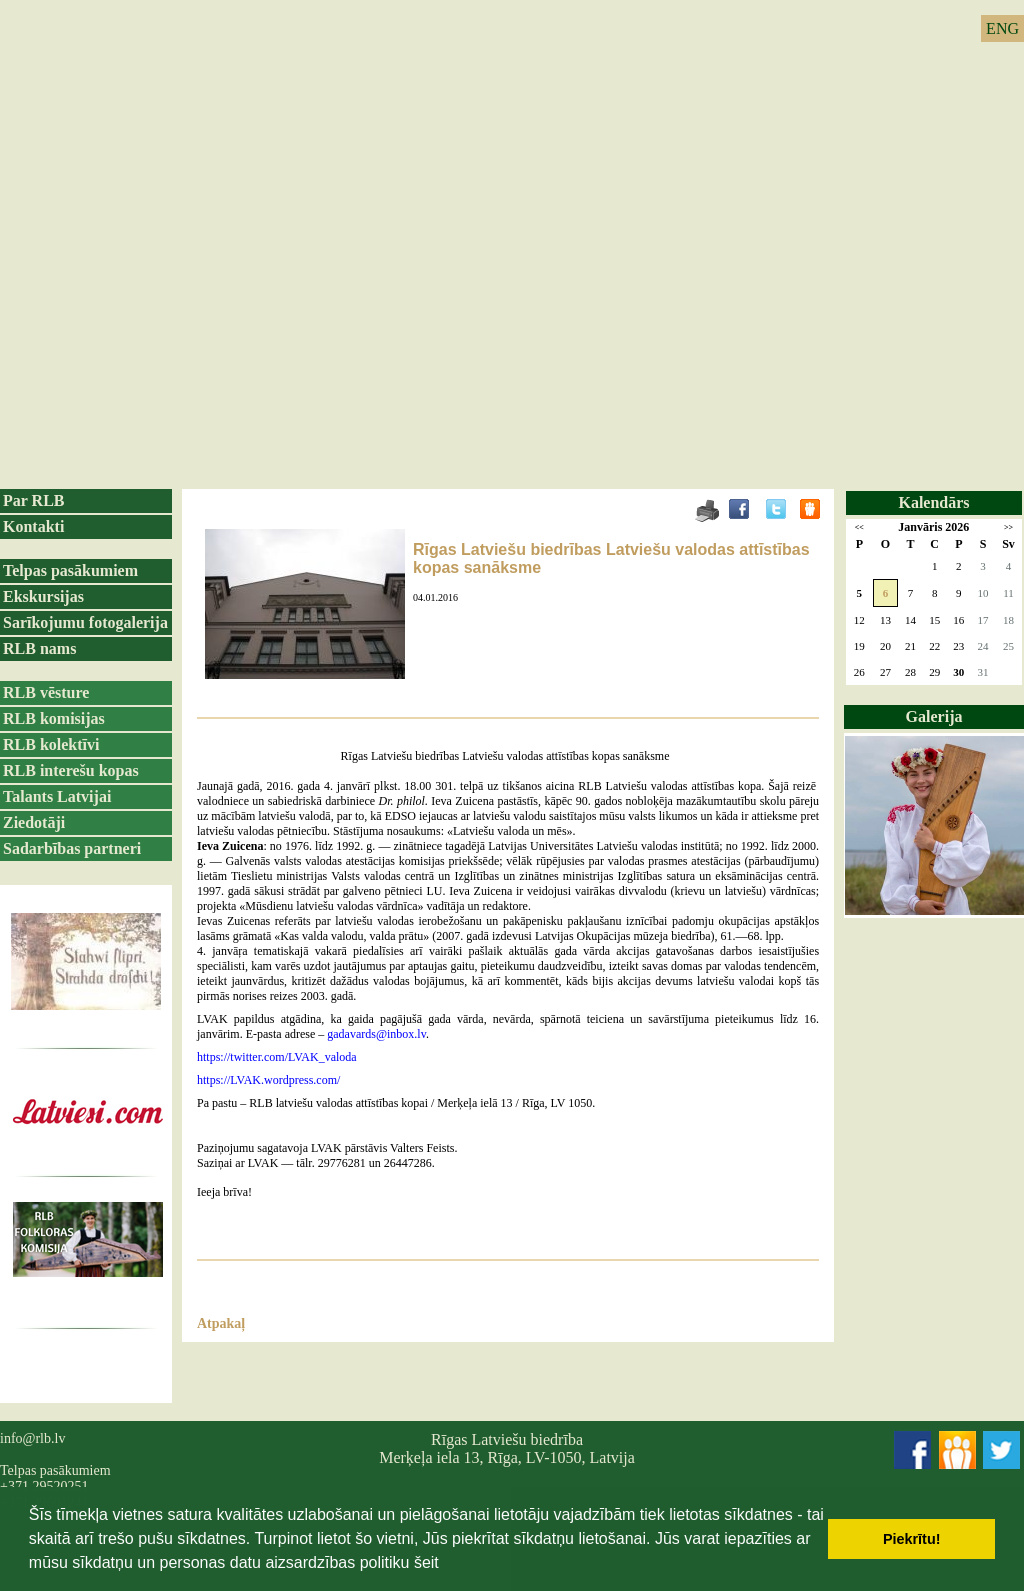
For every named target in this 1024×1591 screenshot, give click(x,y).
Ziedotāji (34, 822)
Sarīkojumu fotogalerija (85, 622)
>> (1008, 527)
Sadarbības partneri (72, 848)
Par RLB (33, 500)
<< (859, 527)
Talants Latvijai (57, 796)
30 (958, 672)
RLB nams (39, 648)
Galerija (934, 716)
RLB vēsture (46, 692)
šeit (426, 1562)
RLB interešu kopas (71, 770)
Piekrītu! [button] (912, 1539)
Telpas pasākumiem (70, 570)
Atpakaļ (221, 1323)
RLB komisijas (54, 718)
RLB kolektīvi (51, 744)
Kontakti (33, 526)
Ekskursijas (43, 596)
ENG (1002, 28)
